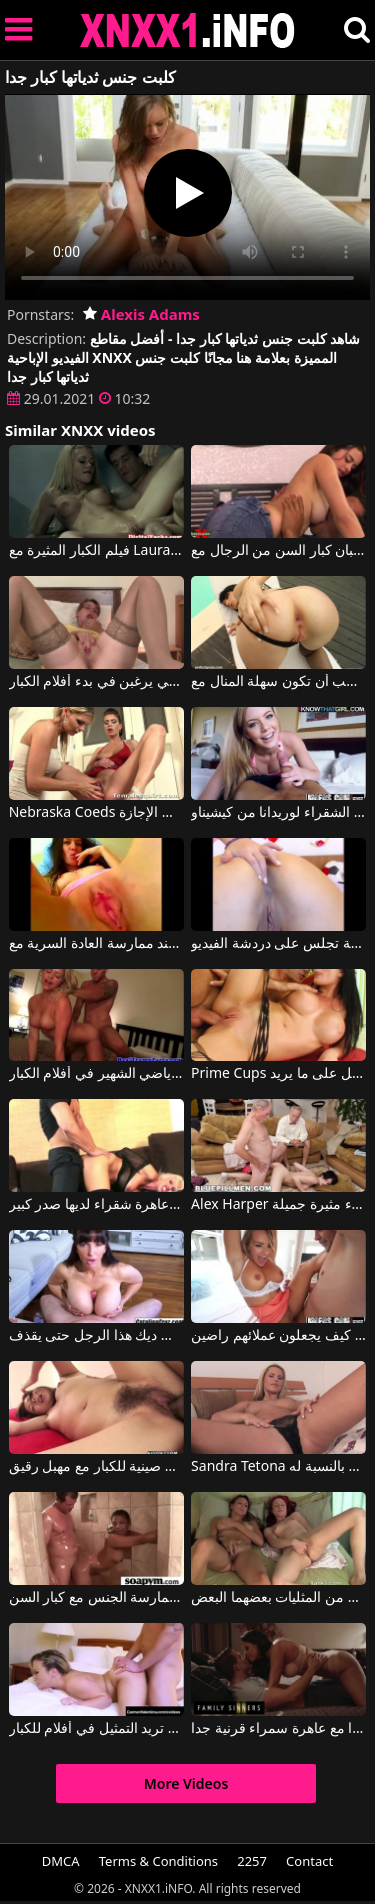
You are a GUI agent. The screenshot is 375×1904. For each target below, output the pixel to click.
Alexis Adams (141, 314)
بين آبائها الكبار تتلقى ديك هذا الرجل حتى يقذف (96, 1336)
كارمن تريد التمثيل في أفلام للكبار (96, 1729)
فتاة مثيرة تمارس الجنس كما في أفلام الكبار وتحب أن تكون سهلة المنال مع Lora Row (278, 682)
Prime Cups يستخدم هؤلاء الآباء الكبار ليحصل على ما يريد (278, 1074)
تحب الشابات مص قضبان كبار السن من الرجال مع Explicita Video (278, 551)
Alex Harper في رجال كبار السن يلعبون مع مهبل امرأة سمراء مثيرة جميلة (278, 1205)
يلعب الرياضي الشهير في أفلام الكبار (96, 1074)
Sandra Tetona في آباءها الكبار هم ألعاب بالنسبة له (278, 1467)
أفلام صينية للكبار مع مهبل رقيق (96, 1467)
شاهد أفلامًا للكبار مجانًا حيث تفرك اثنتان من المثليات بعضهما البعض (278, 1598)
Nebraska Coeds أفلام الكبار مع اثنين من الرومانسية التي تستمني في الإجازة (96, 813)
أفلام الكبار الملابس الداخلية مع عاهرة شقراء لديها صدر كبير (96, 1205)
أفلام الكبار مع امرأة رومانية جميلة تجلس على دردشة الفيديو (278, 944)
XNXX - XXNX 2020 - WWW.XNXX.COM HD (188, 30)
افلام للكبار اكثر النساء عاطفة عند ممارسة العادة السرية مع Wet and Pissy (96, 944)
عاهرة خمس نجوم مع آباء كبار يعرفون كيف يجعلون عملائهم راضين (278, 1336)
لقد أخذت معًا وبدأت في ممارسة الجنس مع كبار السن (96, 1598)
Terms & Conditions (158, 1861)
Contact (309, 1861)
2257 (252, 1861)
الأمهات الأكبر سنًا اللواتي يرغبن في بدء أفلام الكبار (96, 682)
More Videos (186, 1783)
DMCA (61, 1861)
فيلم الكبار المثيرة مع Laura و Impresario (96, 551)
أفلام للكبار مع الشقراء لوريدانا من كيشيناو (278, 813)
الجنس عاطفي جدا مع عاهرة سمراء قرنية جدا (278, 1729)
